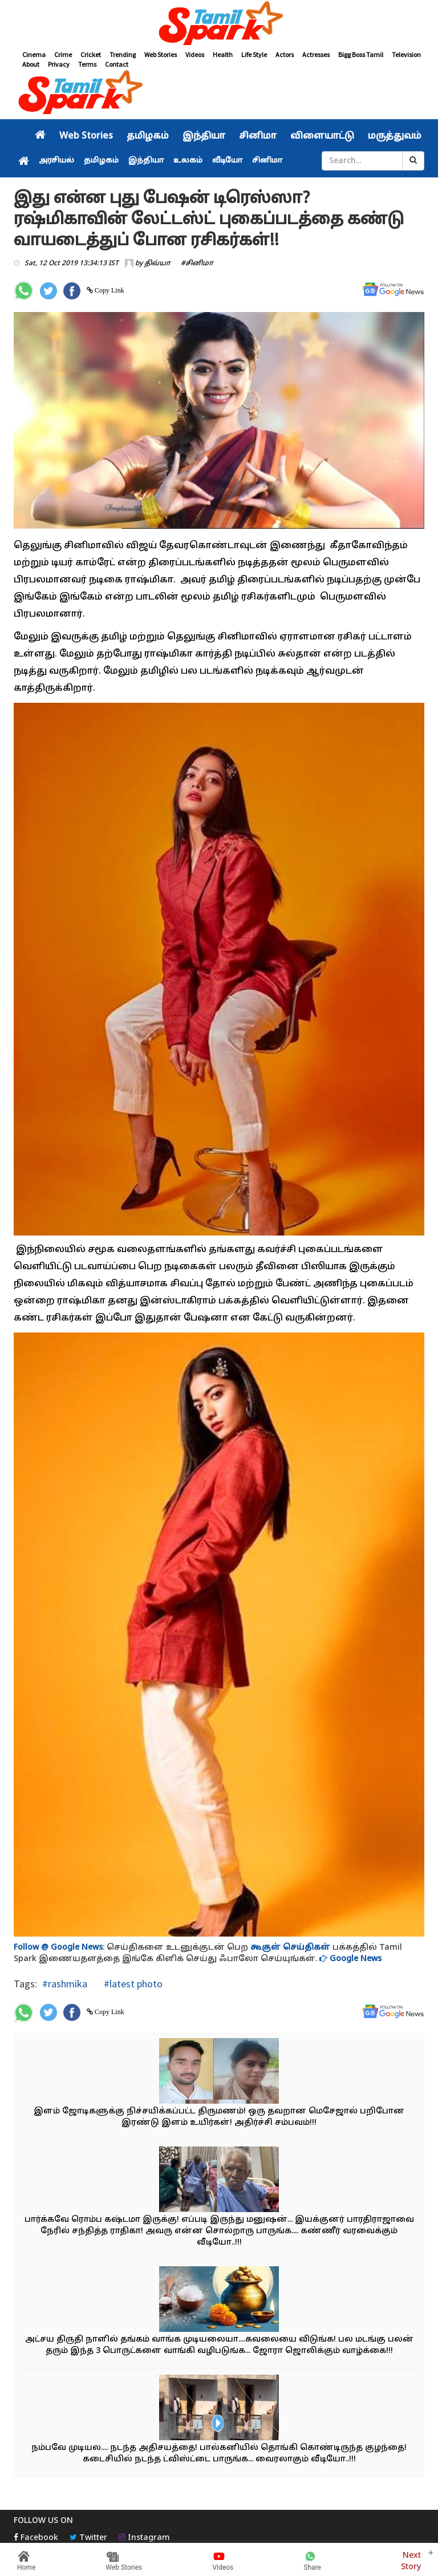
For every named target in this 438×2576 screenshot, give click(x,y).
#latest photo (132, 1983)
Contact (116, 64)
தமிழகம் (148, 136)
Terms (87, 64)
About (30, 64)
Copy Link (108, 290)
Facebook (36, 2538)
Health (223, 54)
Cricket (90, 54)
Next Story (411, 2559)
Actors (284, 54)
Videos (194, 54)
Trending (123, 54)
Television (406, 54)
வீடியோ (227, 160)
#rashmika (64, 1983)
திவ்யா (157, 264)
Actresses (316, 54)
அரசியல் (56, 160)
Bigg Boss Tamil (360, 54)
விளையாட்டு (322, 136)
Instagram (144, 2538)
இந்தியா (203, 136)
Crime (63, 54)
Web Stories (160, 54)
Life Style (254, 54)
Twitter (88, 2538)
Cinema (34, 54)
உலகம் (187, 160)
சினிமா (258, 136)
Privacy (59, 64)
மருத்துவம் (394, 136)
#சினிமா (197, 264)
